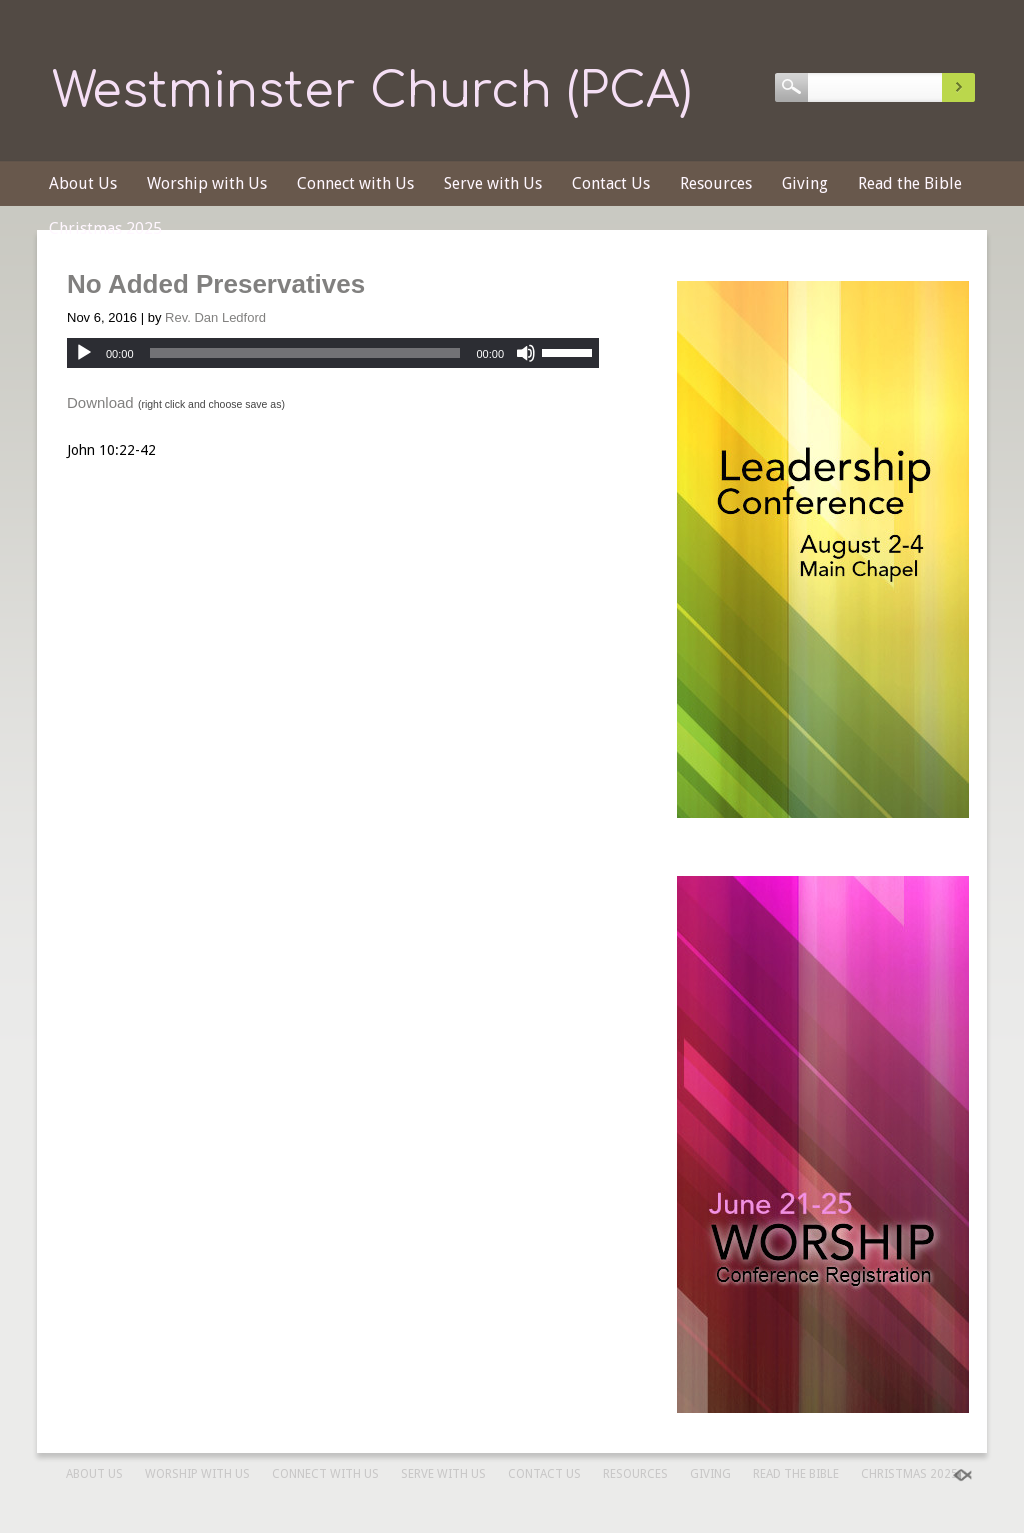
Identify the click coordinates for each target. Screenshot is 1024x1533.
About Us (83, 183)
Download (100, 402)
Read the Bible (910, 183)
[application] (333, 353)
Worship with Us (207, 183)
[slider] (305, 353)
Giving (805, 183)
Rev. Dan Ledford (215, 317)
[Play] (84, 353)
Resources (716, 183)
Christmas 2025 (105, 228)
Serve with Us (493, 183)
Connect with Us (355, 183)
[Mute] (526, 353)
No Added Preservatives (216, 284)
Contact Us (611, 183)
